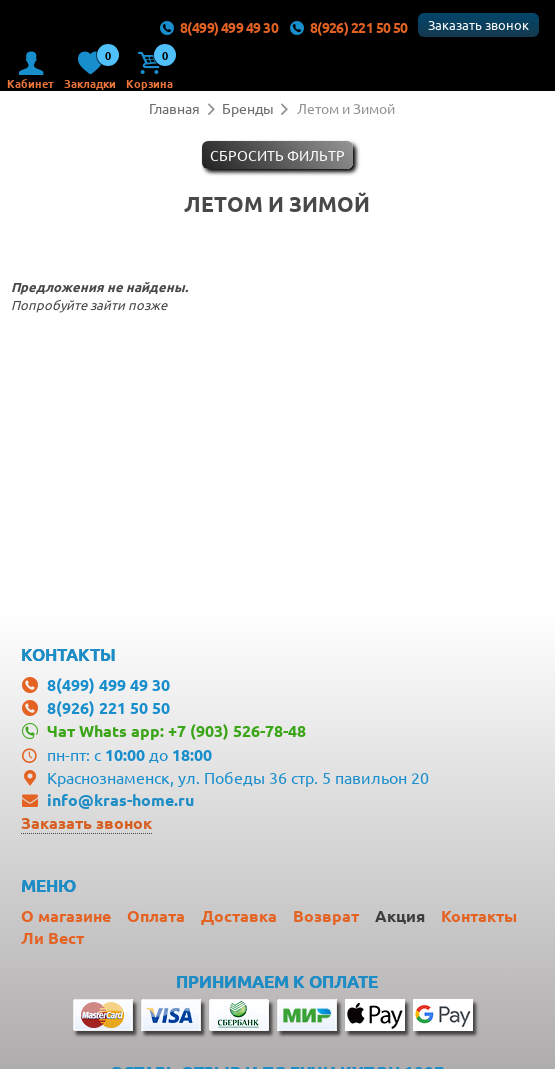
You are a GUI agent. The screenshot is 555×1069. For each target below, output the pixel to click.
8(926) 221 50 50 (348, 27)
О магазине (66, 915)
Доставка (239, 915)
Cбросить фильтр (277, 155)
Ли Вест (52, 937)
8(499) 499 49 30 (218, 27)
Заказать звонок (478, 24)
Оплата (156, 915)
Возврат (326, 915)
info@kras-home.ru (120, 799)
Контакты (479, 915)
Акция (400, 915)
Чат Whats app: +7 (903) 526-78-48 (176, 730)
